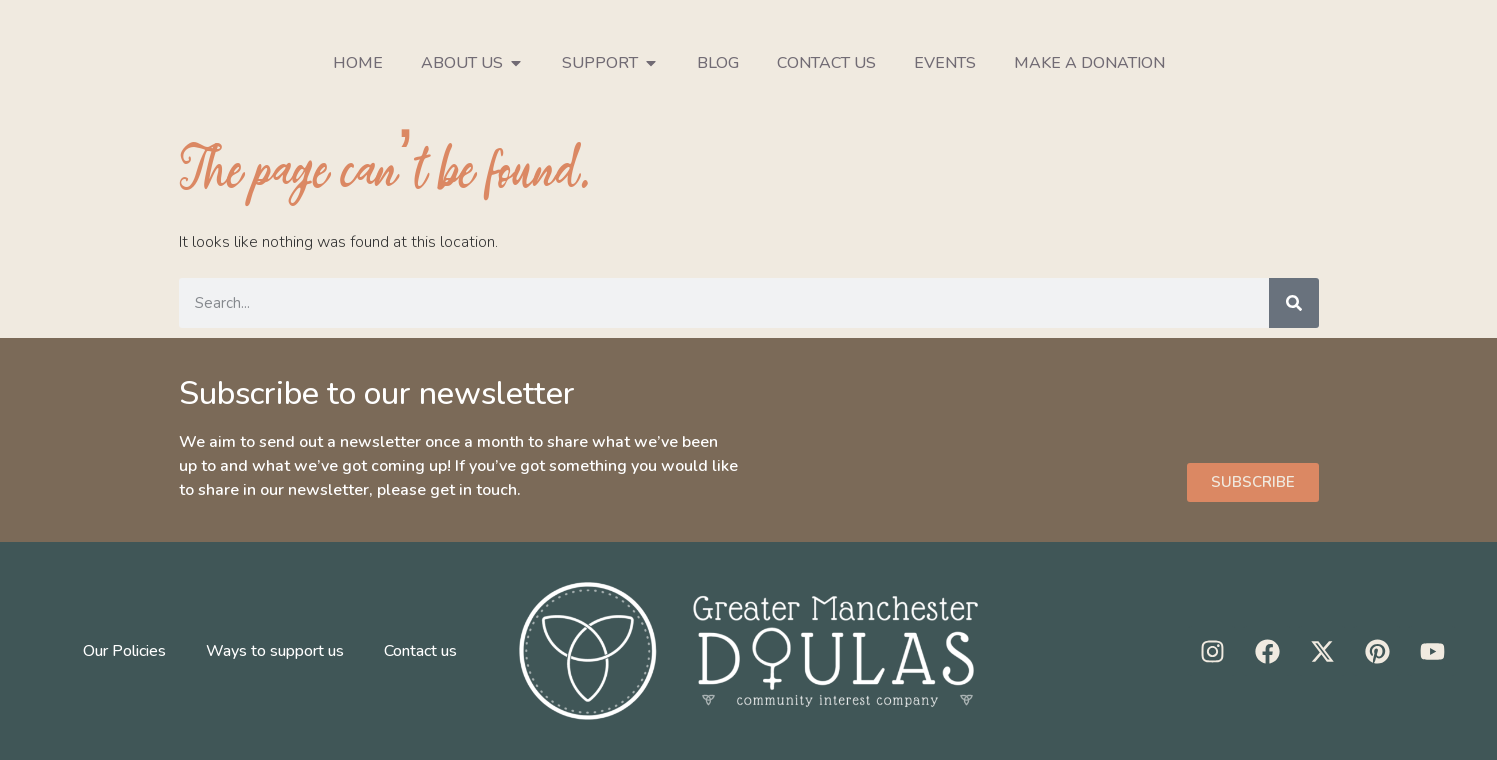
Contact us (826, 63)
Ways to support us (275, 651)
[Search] (1294, 303)
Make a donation (1089, 63)
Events (945, 63)
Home (358, 63)
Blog (718, 63)
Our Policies (124, 651)
